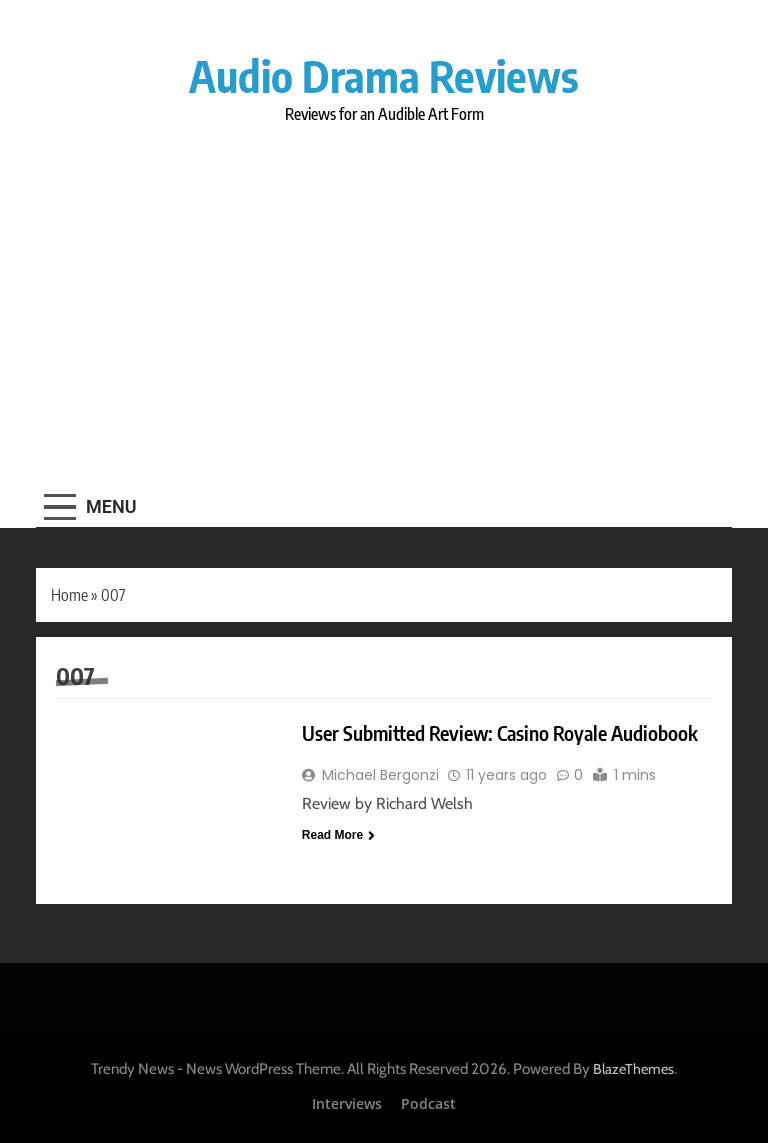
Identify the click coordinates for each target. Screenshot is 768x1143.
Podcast (428, 1103)
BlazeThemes (633, 1069)
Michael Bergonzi (380, 775)
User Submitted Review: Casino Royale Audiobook (500, 732)
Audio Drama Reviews (384, 75)
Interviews (347, 1103)
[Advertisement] (384, 301)
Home (69, 595)
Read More (338, 835)
